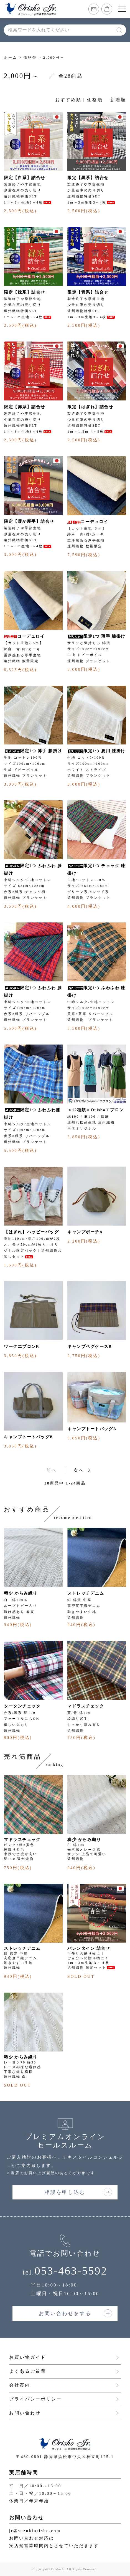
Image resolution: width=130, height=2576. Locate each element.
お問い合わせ (25, 2413)
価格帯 (30, 57)
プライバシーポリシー (35, 2399)
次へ (78, 1470)
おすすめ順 (68, 99)
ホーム (10, 57)
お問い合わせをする (65, 2313)
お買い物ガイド (27, 2357)
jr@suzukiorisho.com (35, 2530)
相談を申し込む (65, 2192)
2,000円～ (53, 57)
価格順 (95, 99)
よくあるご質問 (27, 2371)
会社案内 (19, 2385)
